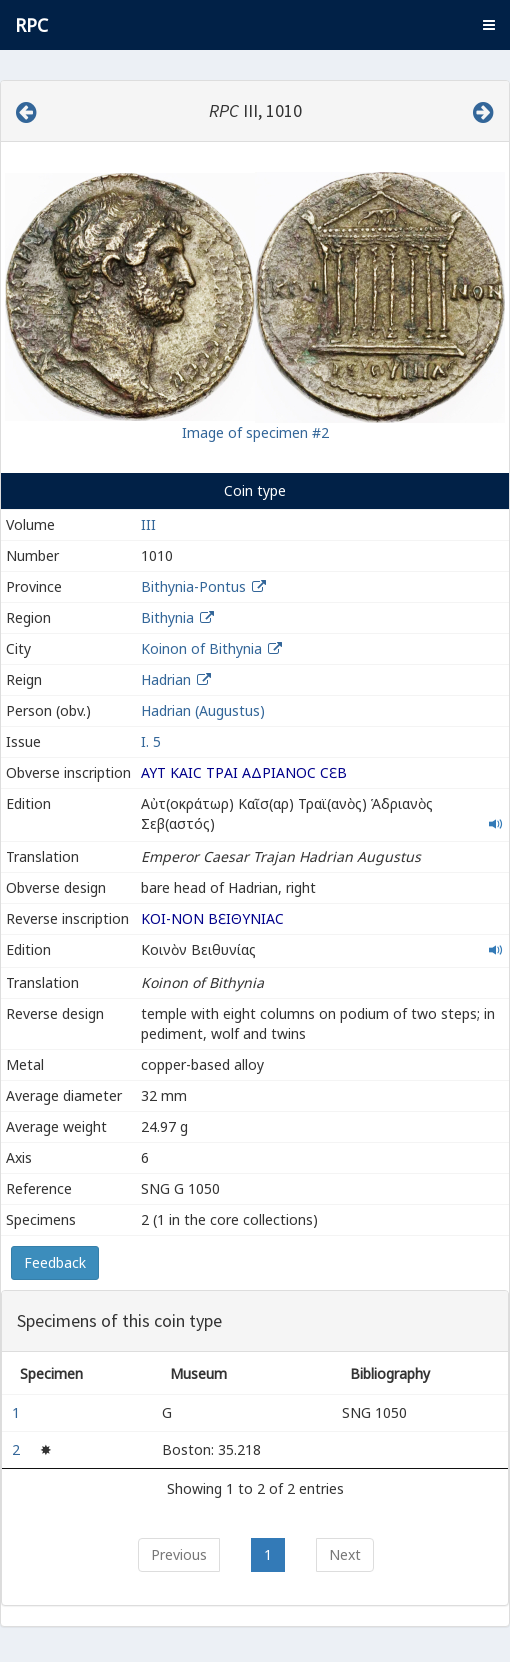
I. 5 (151, 741)
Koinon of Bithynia (201, 648)
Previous (179, 1554)
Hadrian (166, 679)
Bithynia (167, 617)
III (148, 524)
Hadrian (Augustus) (203, 710)
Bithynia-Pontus (193, 586)
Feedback (55, 1262)
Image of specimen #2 (255, 432)
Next (345, 1554)
